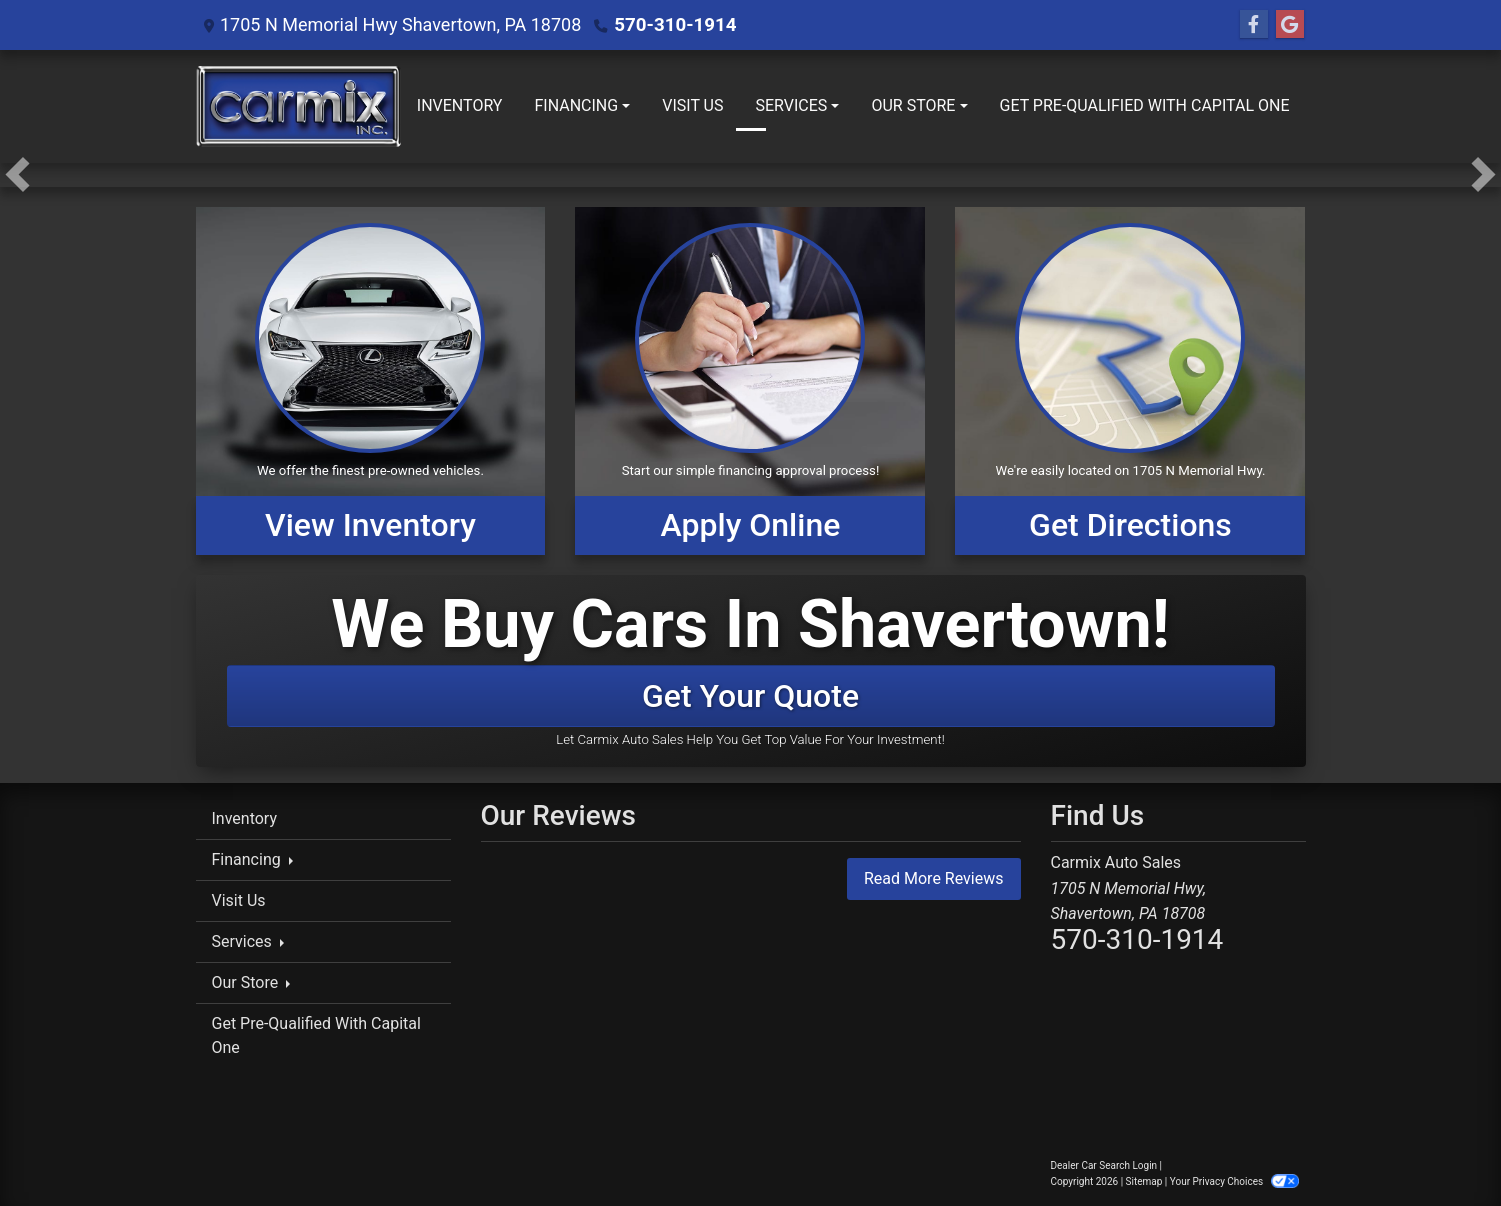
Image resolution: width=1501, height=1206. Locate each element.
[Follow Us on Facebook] (1254, 25)
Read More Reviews (934, 878)
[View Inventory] (371, 381)
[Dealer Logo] (298, 106)
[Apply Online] (750, 381)
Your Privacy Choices (1234, 1181)
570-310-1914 (672, 24)
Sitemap (1144, 1181)
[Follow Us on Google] (1290, 25)
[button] (17, 175)
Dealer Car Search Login (1104, 1165)
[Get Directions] (1130, 381)
